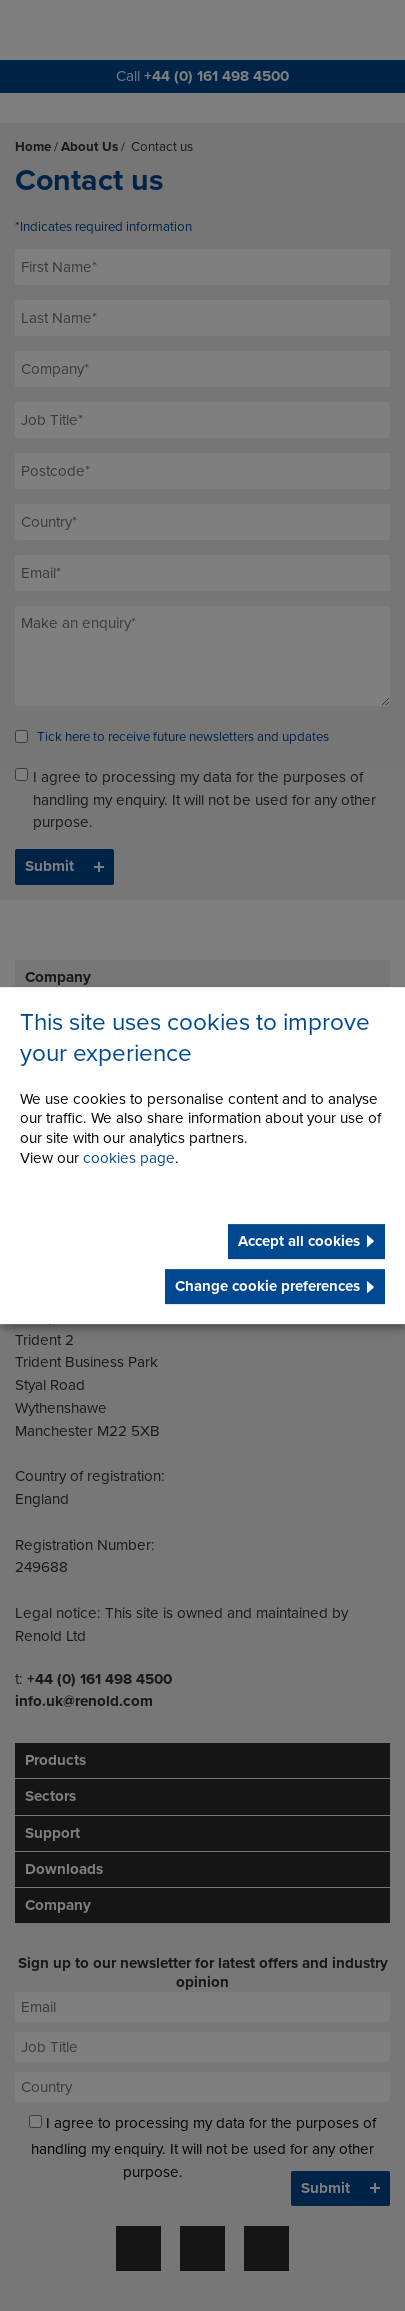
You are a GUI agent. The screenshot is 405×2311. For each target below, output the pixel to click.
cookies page (129, 1158)
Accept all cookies (299, 1241)
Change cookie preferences (267, 1286)
